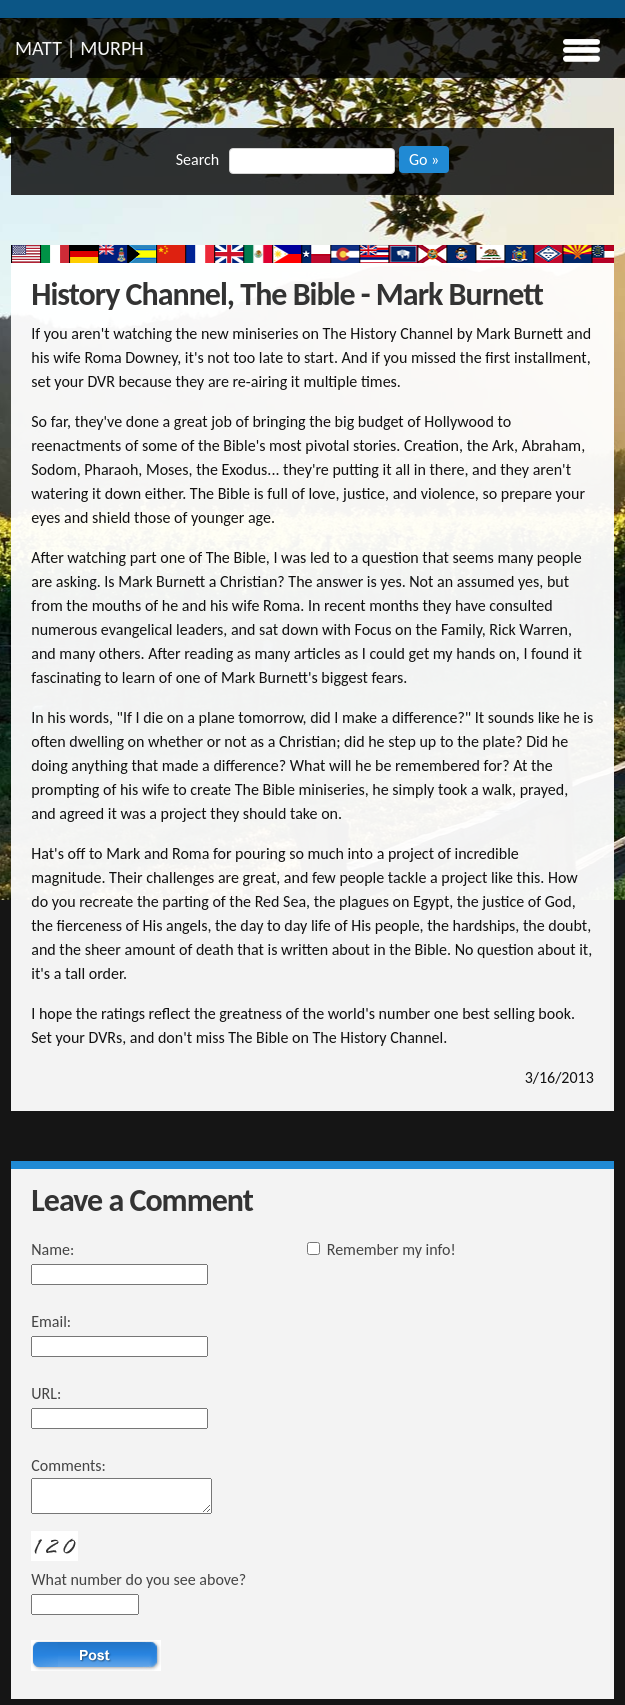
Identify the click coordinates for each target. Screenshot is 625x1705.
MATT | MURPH (79, 48)
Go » (424, 159)
